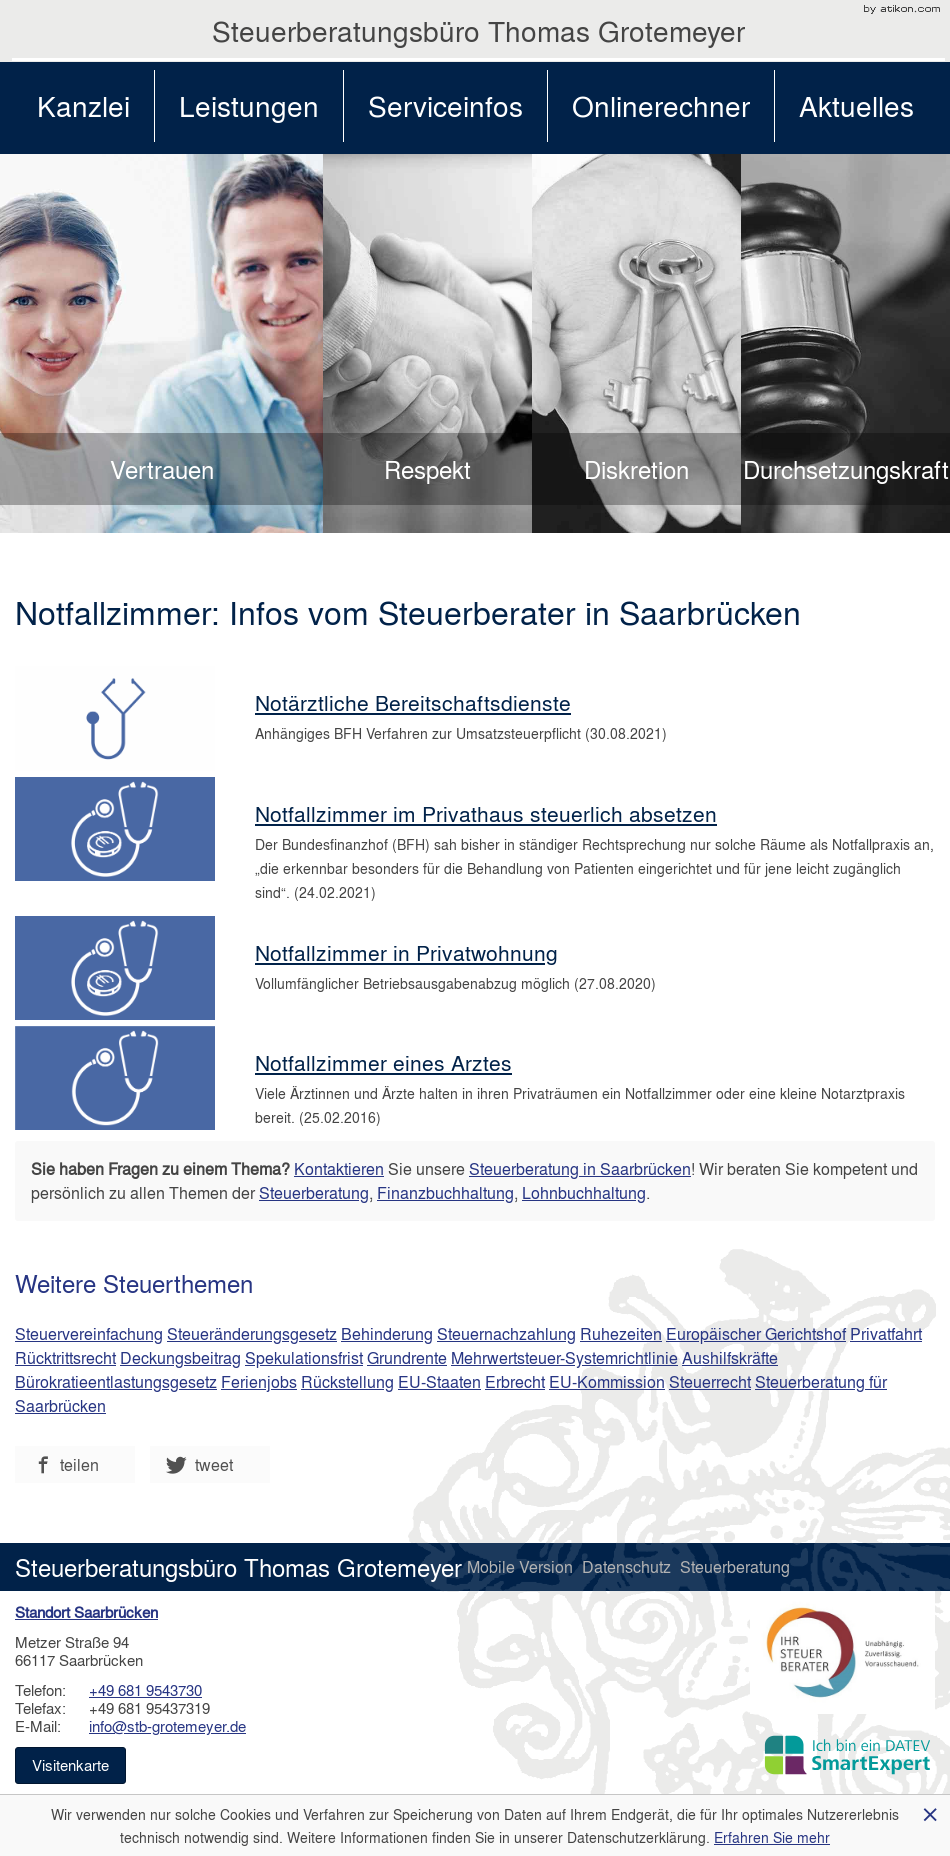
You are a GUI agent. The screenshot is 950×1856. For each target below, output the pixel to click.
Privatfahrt (886, 1333)
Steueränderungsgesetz (252, 1333)
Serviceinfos (445, 105)
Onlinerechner (661, 105)
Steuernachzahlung (506, 1333)
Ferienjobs (259, 1381)
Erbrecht (515, 1381)
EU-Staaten (439, 1381)
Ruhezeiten (621, 1333)
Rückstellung (347, 1381)
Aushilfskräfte (730, 1357)
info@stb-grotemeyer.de (167, 1726)
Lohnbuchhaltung (584, 1192)
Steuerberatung (314, 1192)
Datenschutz (628, 1566)
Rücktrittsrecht (65, 1357)
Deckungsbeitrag (180, 1357)
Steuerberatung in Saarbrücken (580, 1168)
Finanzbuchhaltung (445, 1192)
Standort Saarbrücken (86, 1612)
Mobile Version (522, 1566)
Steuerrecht (710, 1381)
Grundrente (407, 1357)
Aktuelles (856, 105)
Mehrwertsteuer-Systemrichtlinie (564, 1357)
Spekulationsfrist (304, 1357)
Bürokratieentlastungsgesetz (116, 1381)
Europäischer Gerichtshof (756, 1333)
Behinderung (387, 1333)
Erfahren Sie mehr (772, 1837)
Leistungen (249, 105)
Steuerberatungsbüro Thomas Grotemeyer (478, 30)
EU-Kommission (607, 1381)
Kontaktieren (339, 1168)
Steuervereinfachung (89, 1333)
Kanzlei (83, 105)
